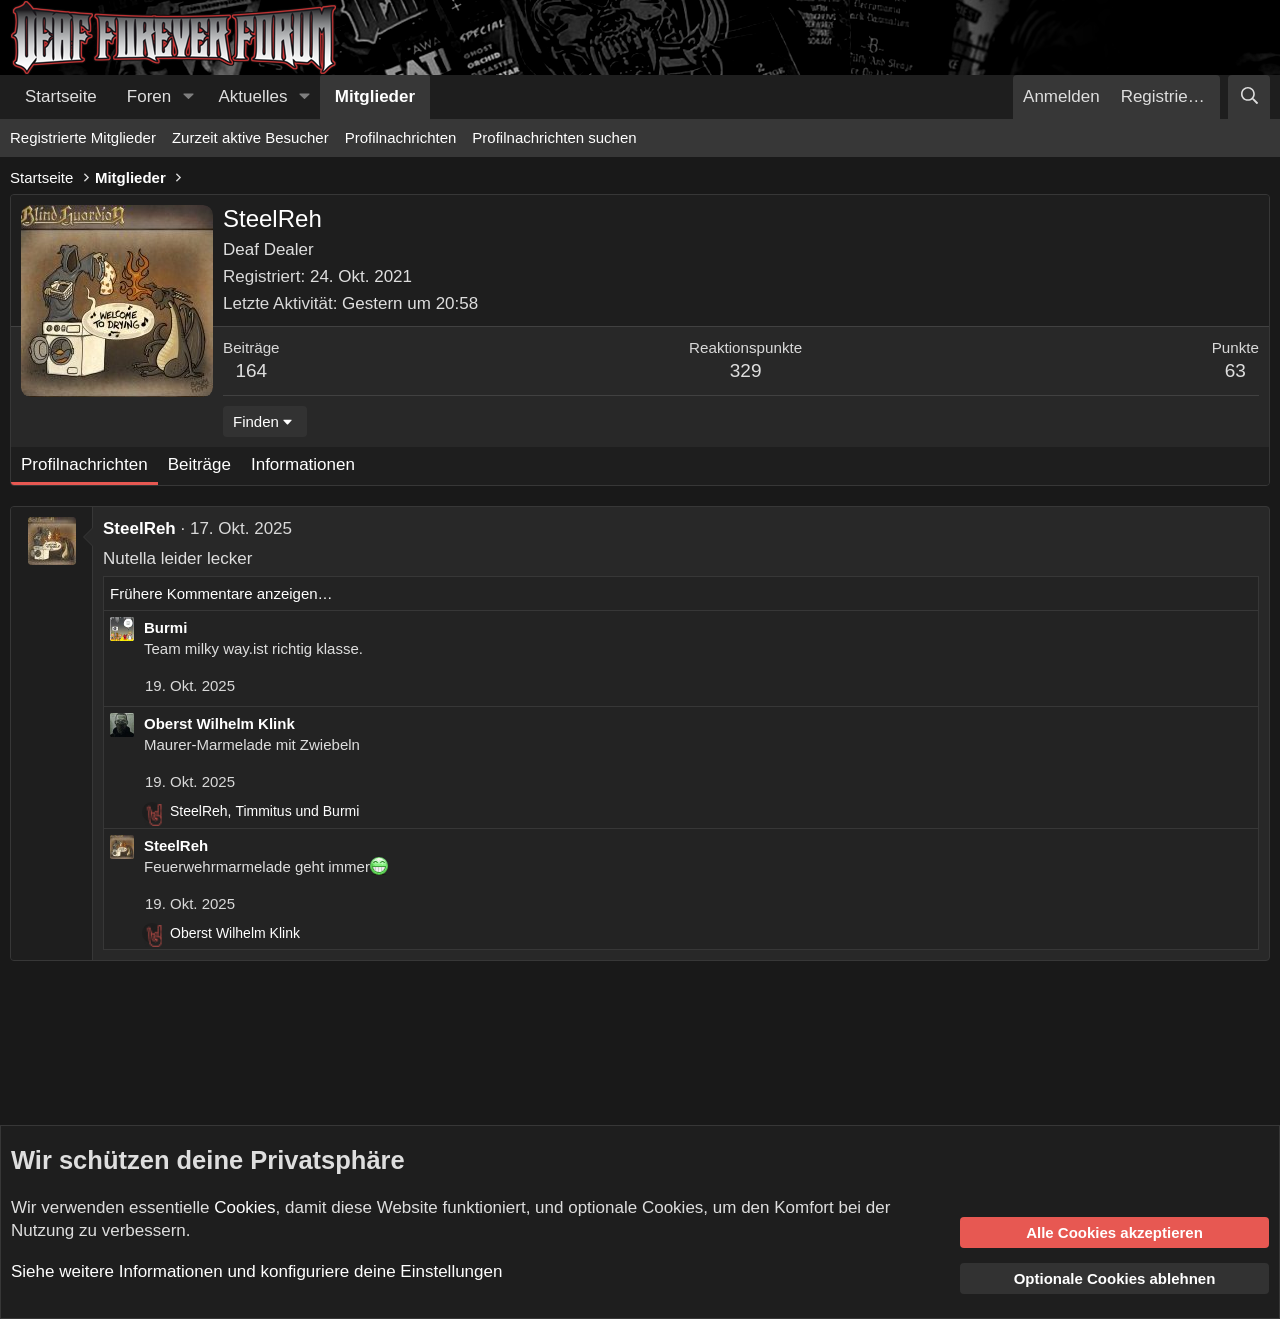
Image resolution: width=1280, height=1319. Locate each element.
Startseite (61, 96)
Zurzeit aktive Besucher (250, 137)
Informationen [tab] (303, 464)
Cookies (244, 1207)
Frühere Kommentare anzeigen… (221, 593)
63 (1235, 370)
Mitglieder (375, 96)
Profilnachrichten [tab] (84, 464)
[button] (188, 97)
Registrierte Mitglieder (83, 137)
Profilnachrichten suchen (554, 137)
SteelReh (139, 528)
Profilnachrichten (401, 137)
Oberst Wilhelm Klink (219, 723)
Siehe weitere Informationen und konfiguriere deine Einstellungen (256, 1271)
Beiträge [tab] (199, 464)
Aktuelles (253, 96)
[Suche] (1249, 97)
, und (264, 811)
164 (251, 370)
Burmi (165, 627)
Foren (149, 96)
